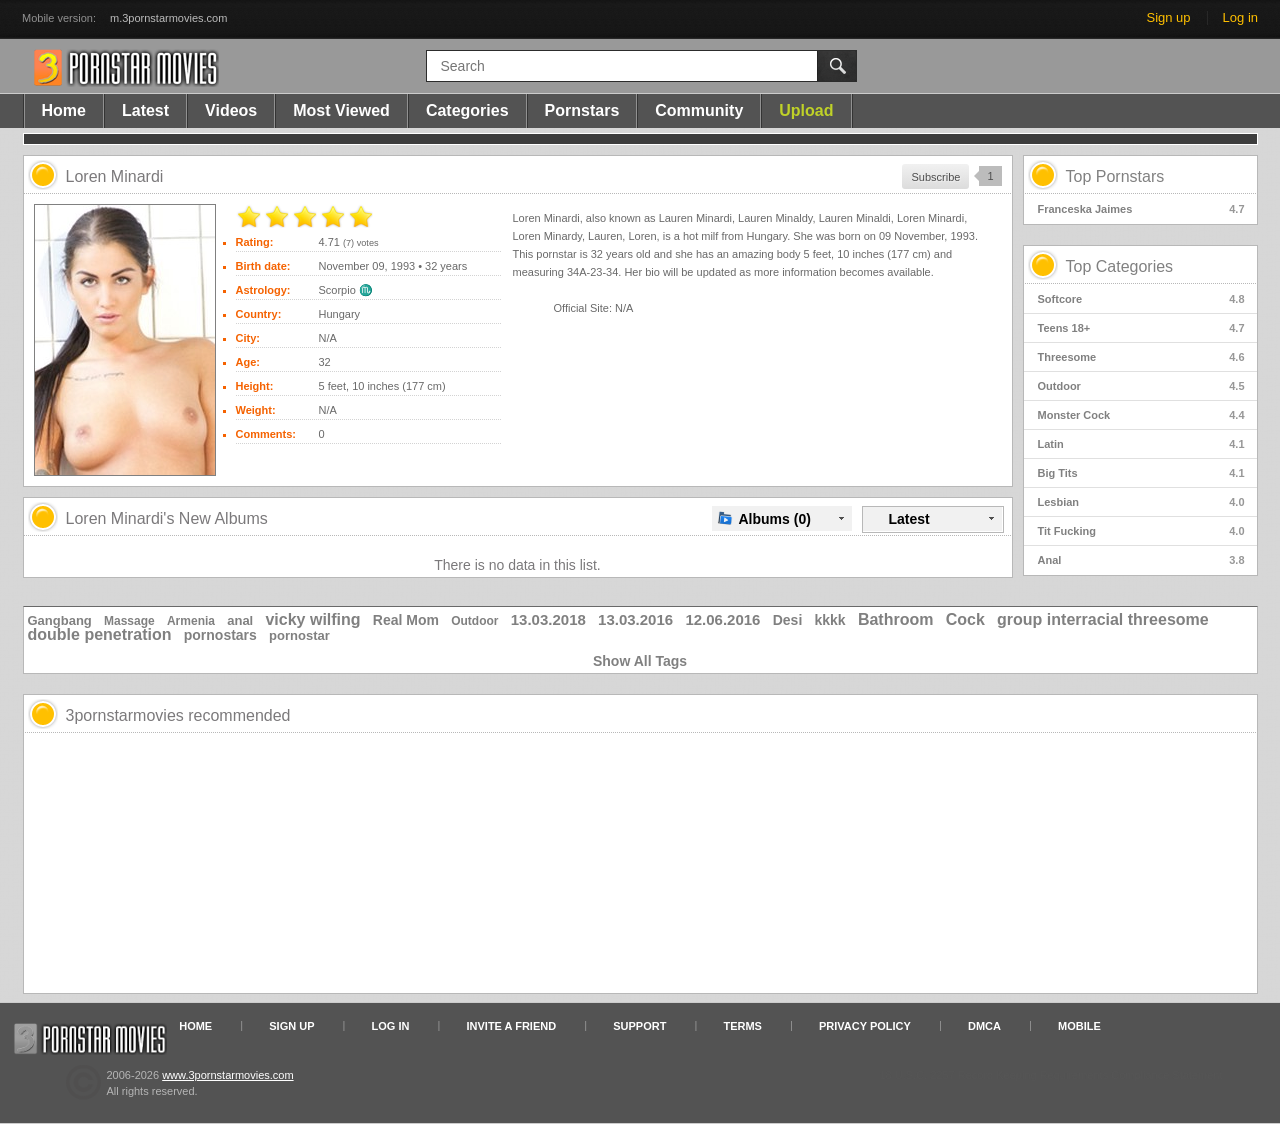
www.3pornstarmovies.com (227, 1075)
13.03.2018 (548, 619)
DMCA (984, 1026)
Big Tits (1141, 473)
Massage (129, 621)
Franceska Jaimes (1141, 209)
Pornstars (582, 110)
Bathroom (896, 619)
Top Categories (1120, 266)
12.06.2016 (722, 619)
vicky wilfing (312, 619)
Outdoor (1141, 386)
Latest (145, 110)
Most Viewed (341, 110)
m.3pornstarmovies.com (168, 18)
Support (639, 1026)
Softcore (1141, 299)
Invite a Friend (512, 1026)
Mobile (1079, 1026)
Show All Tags (640, 661)
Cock (965, 619)
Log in (1240, 17)
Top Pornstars (1115, 176)
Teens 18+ (1141, 328)
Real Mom (406, 620)
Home (64, 110)
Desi (788, 620)
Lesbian (1141, 502)
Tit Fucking (1141, 531)
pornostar (299, 635)
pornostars (220, 635)
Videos (231, 110)
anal (240, 620)
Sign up (1168, 17)
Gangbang (60, 620)
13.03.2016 (635, 619)
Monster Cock (1141, 415)
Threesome (1141, 357)
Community (699, 110)
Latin (1141, 444)
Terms (742, 1026)
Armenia (191, 621)
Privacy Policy (865, 1026)
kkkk (830, 620)
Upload (806, 110)
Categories (467, 110)
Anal (1141, 560)
